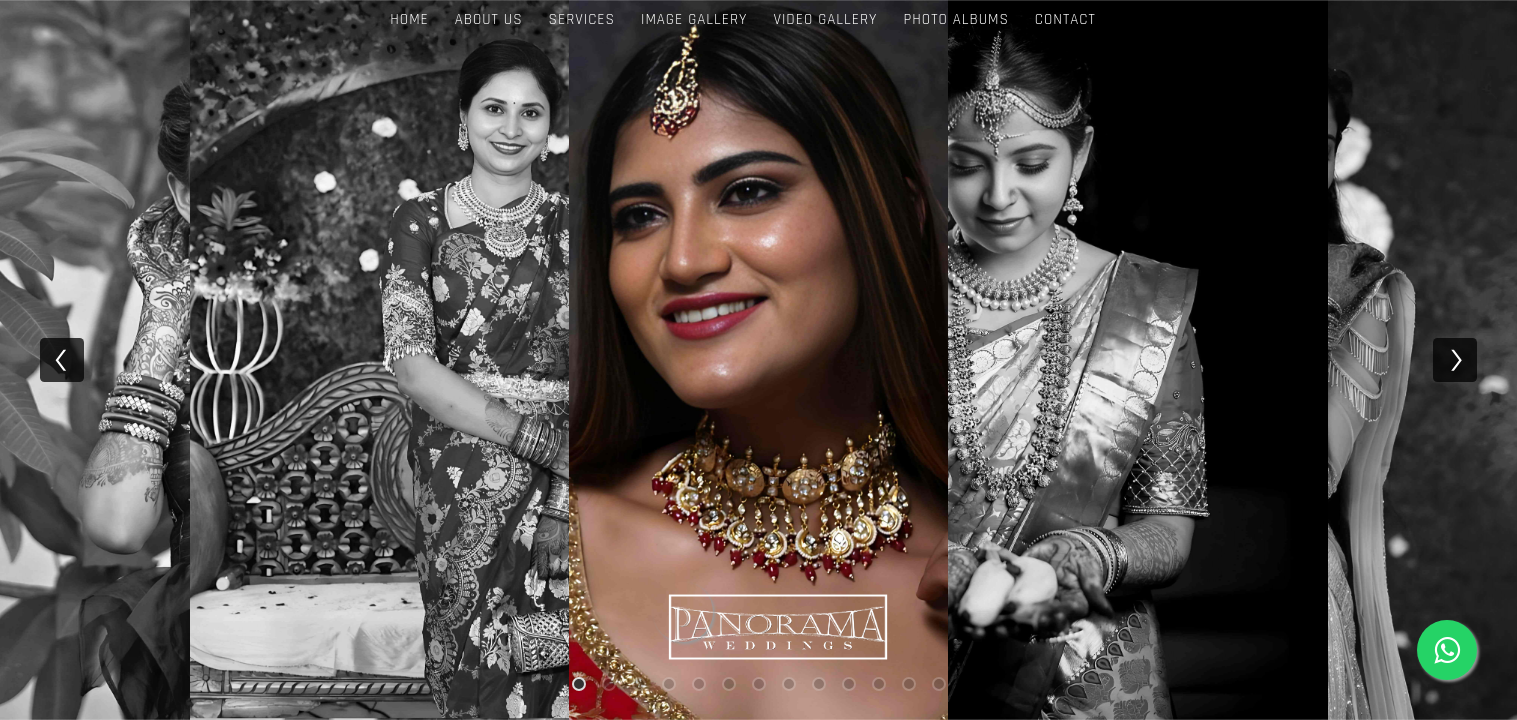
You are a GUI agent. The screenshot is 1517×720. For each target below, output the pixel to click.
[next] (1455, 360)
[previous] (62, 360)
